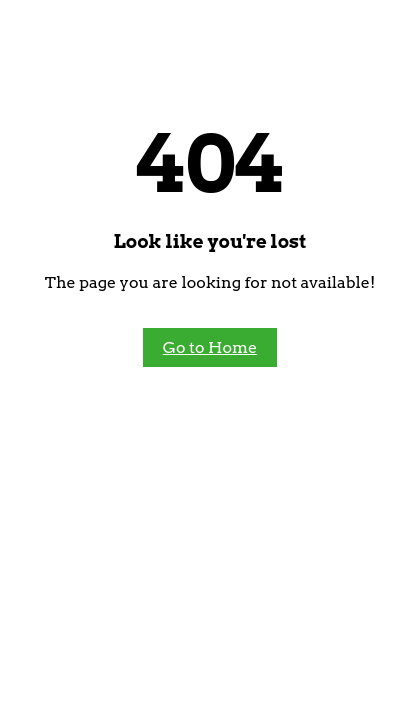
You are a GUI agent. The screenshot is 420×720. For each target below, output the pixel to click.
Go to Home (210, 347)
